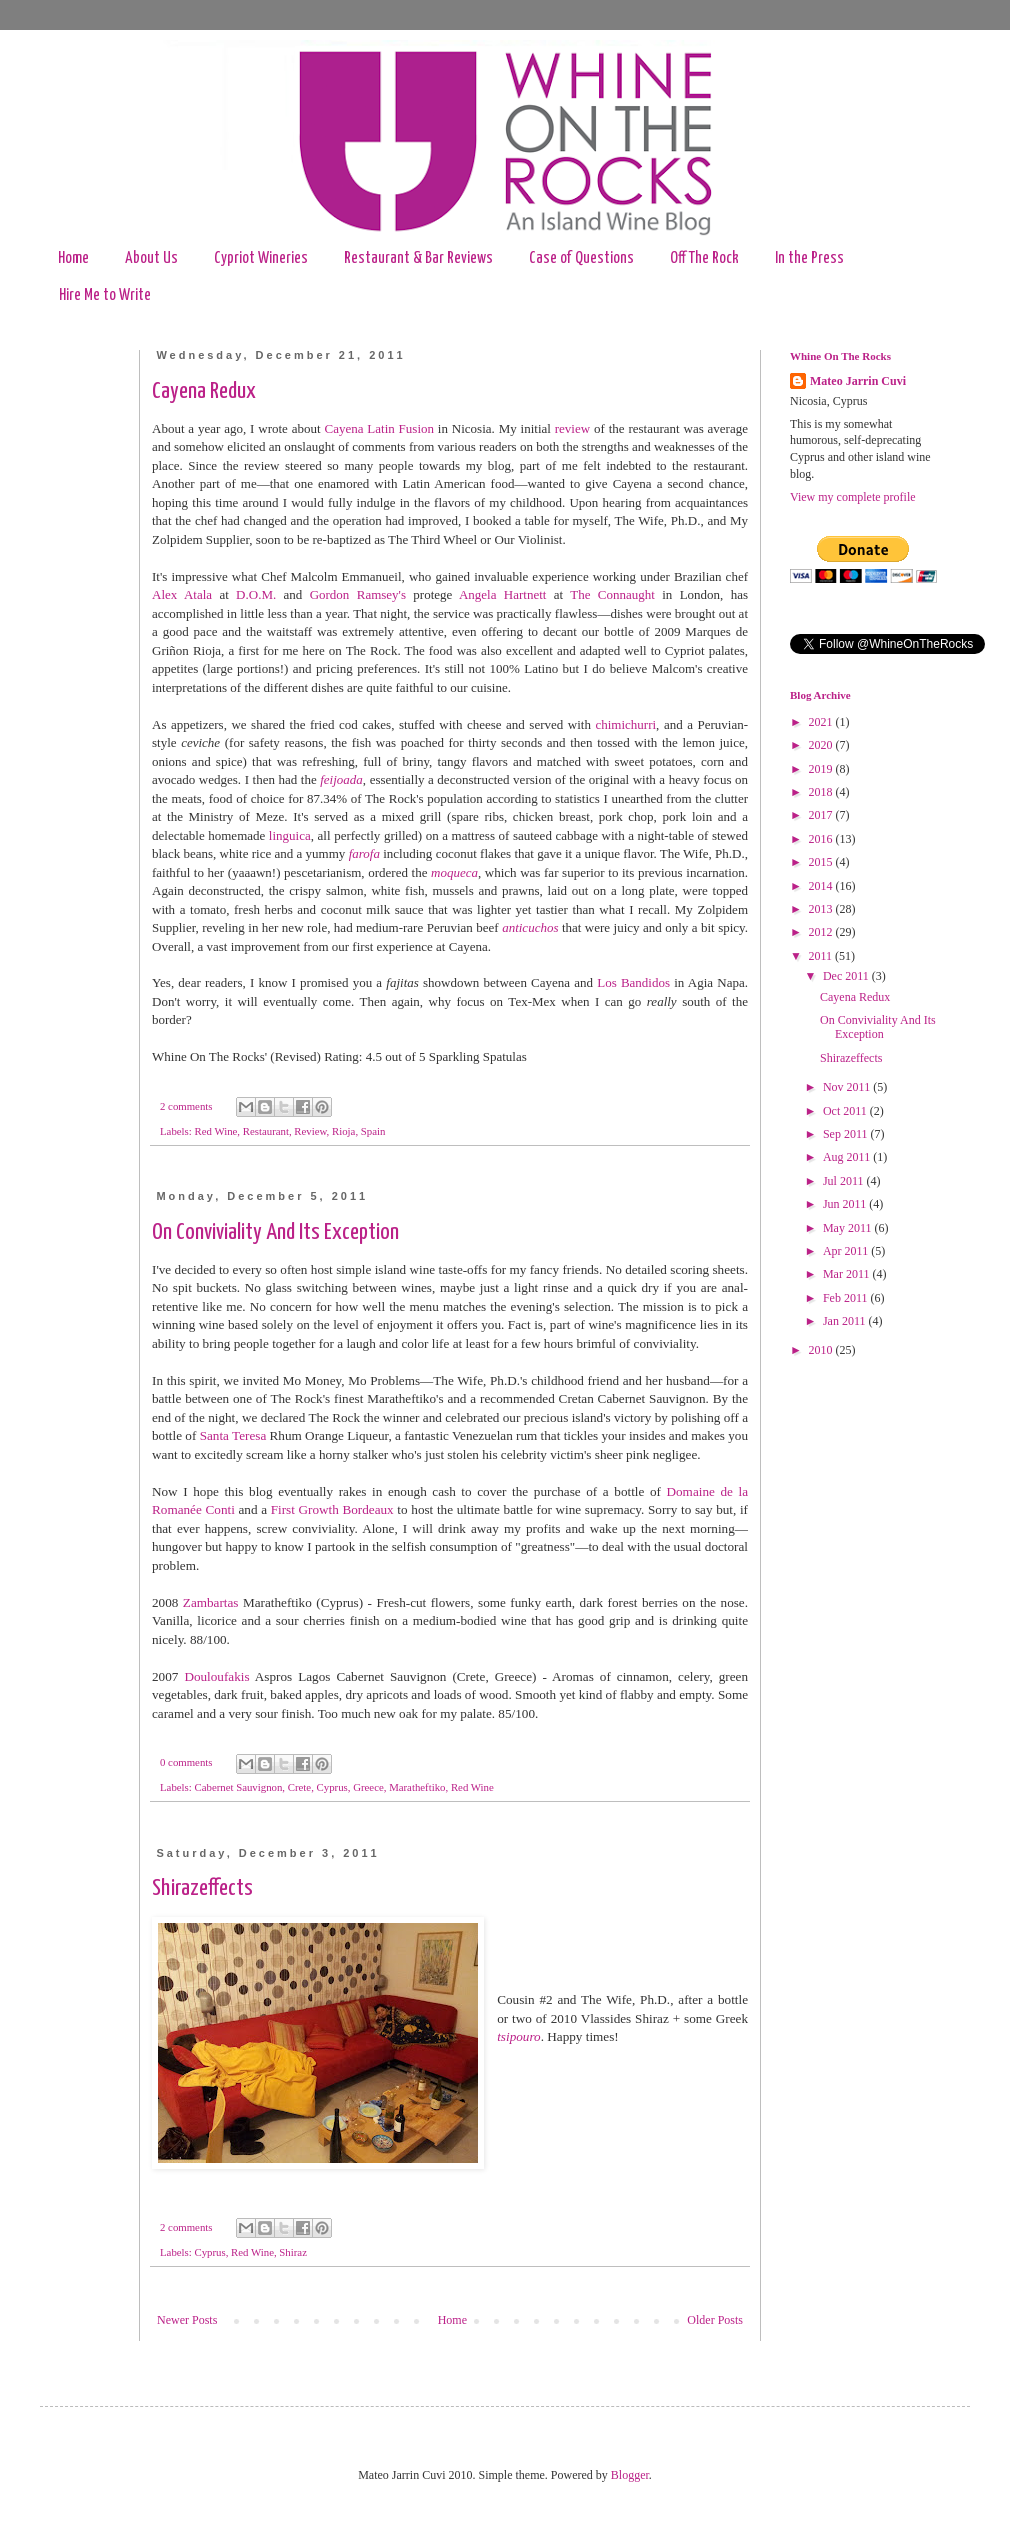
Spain (373, 1131)
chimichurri (625, 724)
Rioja (343, 1131)
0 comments (186, 1762)
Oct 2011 (846, 1111)
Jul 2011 (845, 1181)
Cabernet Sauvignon (238, 1787)
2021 (822, 722)
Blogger (630, 2475)
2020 (822, 745)
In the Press (809, 258)
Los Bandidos (633, 982)
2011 (822, 956)
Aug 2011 (848, 1157)
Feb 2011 (847, 1298)
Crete (299, 1787)
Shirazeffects (202, 1888)
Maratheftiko (417, 1787)
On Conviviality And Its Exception (275, 1232)
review (572, 428)
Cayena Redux (204, 391)
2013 (822, 909)
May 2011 (849, 1228)
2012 (822, 932)
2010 (822, 1350)
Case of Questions (581, 258)
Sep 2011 (847, 1134)
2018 (822, 792)
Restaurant (266, 1131)
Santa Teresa (233, 1435)
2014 (822, 886)
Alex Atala (182, 594)
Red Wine (215, 1131)
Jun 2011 (846, 1204)
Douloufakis (216, 1676)
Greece (368, 1787)
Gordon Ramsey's (358, 594)
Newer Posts (187, 2320)
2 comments (186, 1106)
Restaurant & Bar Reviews (418, 258)
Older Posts (715, 2320)
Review (310, 1131)
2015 (822, 862)
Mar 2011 (848, 1274)
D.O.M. (256, 594)
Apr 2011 (847, 1251)
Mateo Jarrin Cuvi (858, 381)
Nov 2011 (848, 1087)
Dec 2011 (847, 976)
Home (73, 258)
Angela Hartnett (502, 594)
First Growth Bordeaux (332, 1509)
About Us (151, 258)
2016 (822, 839)
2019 (822, 769)
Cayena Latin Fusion (379, 428)
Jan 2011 (846, 1321)
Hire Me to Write (105, 295)
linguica (290, 835)
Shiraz (293, 2252)
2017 (822, 815)
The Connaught (612, 594)
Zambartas (211, 1602)
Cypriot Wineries (261, 258)
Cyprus (332, 1787)
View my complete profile (853, 497)
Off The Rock (704, 258)
